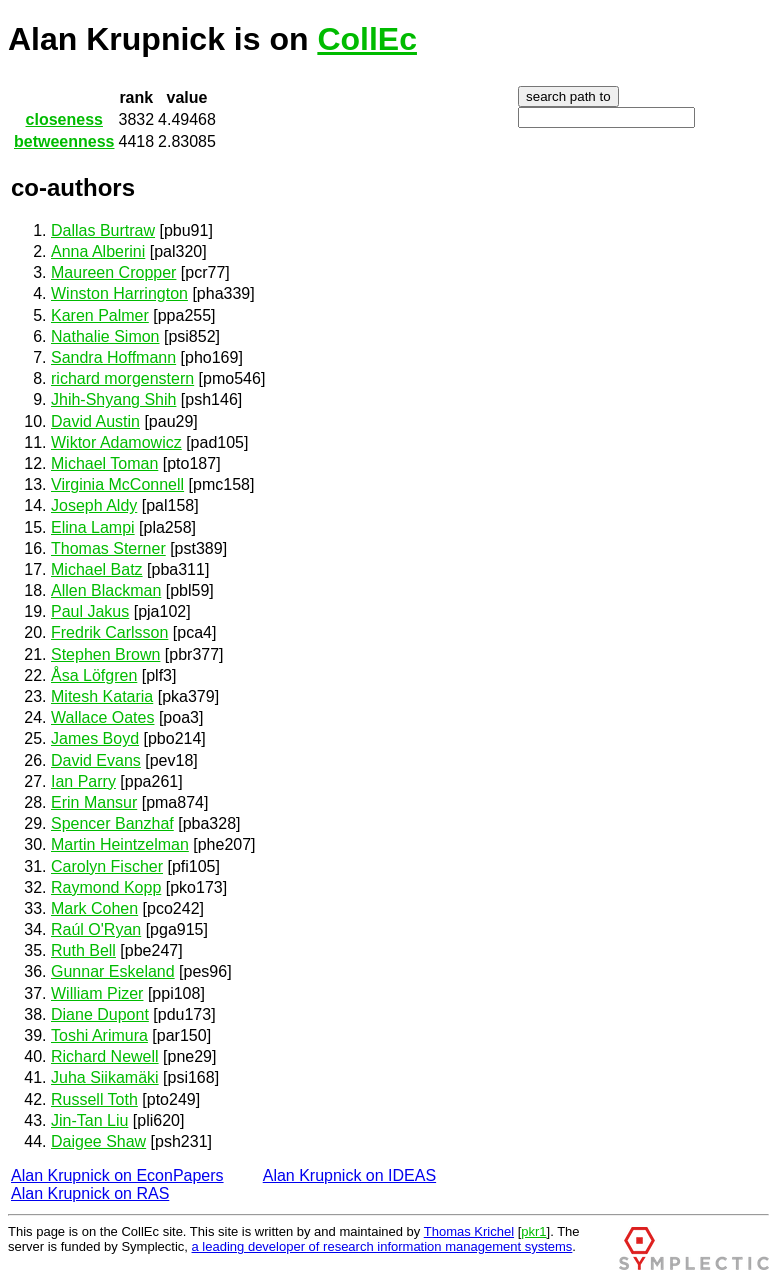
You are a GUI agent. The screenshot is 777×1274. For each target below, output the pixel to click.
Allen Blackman (106, 590)
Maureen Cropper (113, 272)
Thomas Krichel (469, 1231)
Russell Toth (94, 1099)
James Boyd (95, 738)
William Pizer (97, 993)
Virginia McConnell (117, 484)
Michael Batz (97, 569)
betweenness (64, 141)
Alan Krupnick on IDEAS (349, 1175)
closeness (64, 119)
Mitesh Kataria (102, 696)
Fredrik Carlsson (109, 632)
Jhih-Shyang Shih (113, 399)
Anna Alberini (98, 251)
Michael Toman (104, 463)
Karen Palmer (100, 315)
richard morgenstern (122, 378)
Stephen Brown (105, 654)
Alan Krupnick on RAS (90, 1193)
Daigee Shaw (98, 1141)
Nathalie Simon (105, 336)
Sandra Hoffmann (113, 357)
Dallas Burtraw (103, 230)
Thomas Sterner (108, 548)
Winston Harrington (119, 293)
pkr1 (533, 1231)
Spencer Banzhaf (112, 823)
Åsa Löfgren (94, 675)
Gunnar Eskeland (113, 971)
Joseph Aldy (94, 505)
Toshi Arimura (99, 1035)
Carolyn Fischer (107, 866)
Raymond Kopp (106, 887)
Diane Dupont (100, 1014)
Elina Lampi (93, 527)
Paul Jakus (90, 611)
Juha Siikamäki (105, 1077)
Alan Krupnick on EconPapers (117, 1175)
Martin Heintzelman (120, 844)
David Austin (95, 421)
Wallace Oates (102, 717)
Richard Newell (105, 1056)
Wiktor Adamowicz (116, 442)
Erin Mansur (94, 802)
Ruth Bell (83, 950)
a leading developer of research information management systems (382, 1246)
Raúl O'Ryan (96, 929)
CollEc (367, 39)
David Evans (96, 760)
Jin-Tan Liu (89, 1120)
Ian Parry (83, 781)
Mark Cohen (94, 908)
